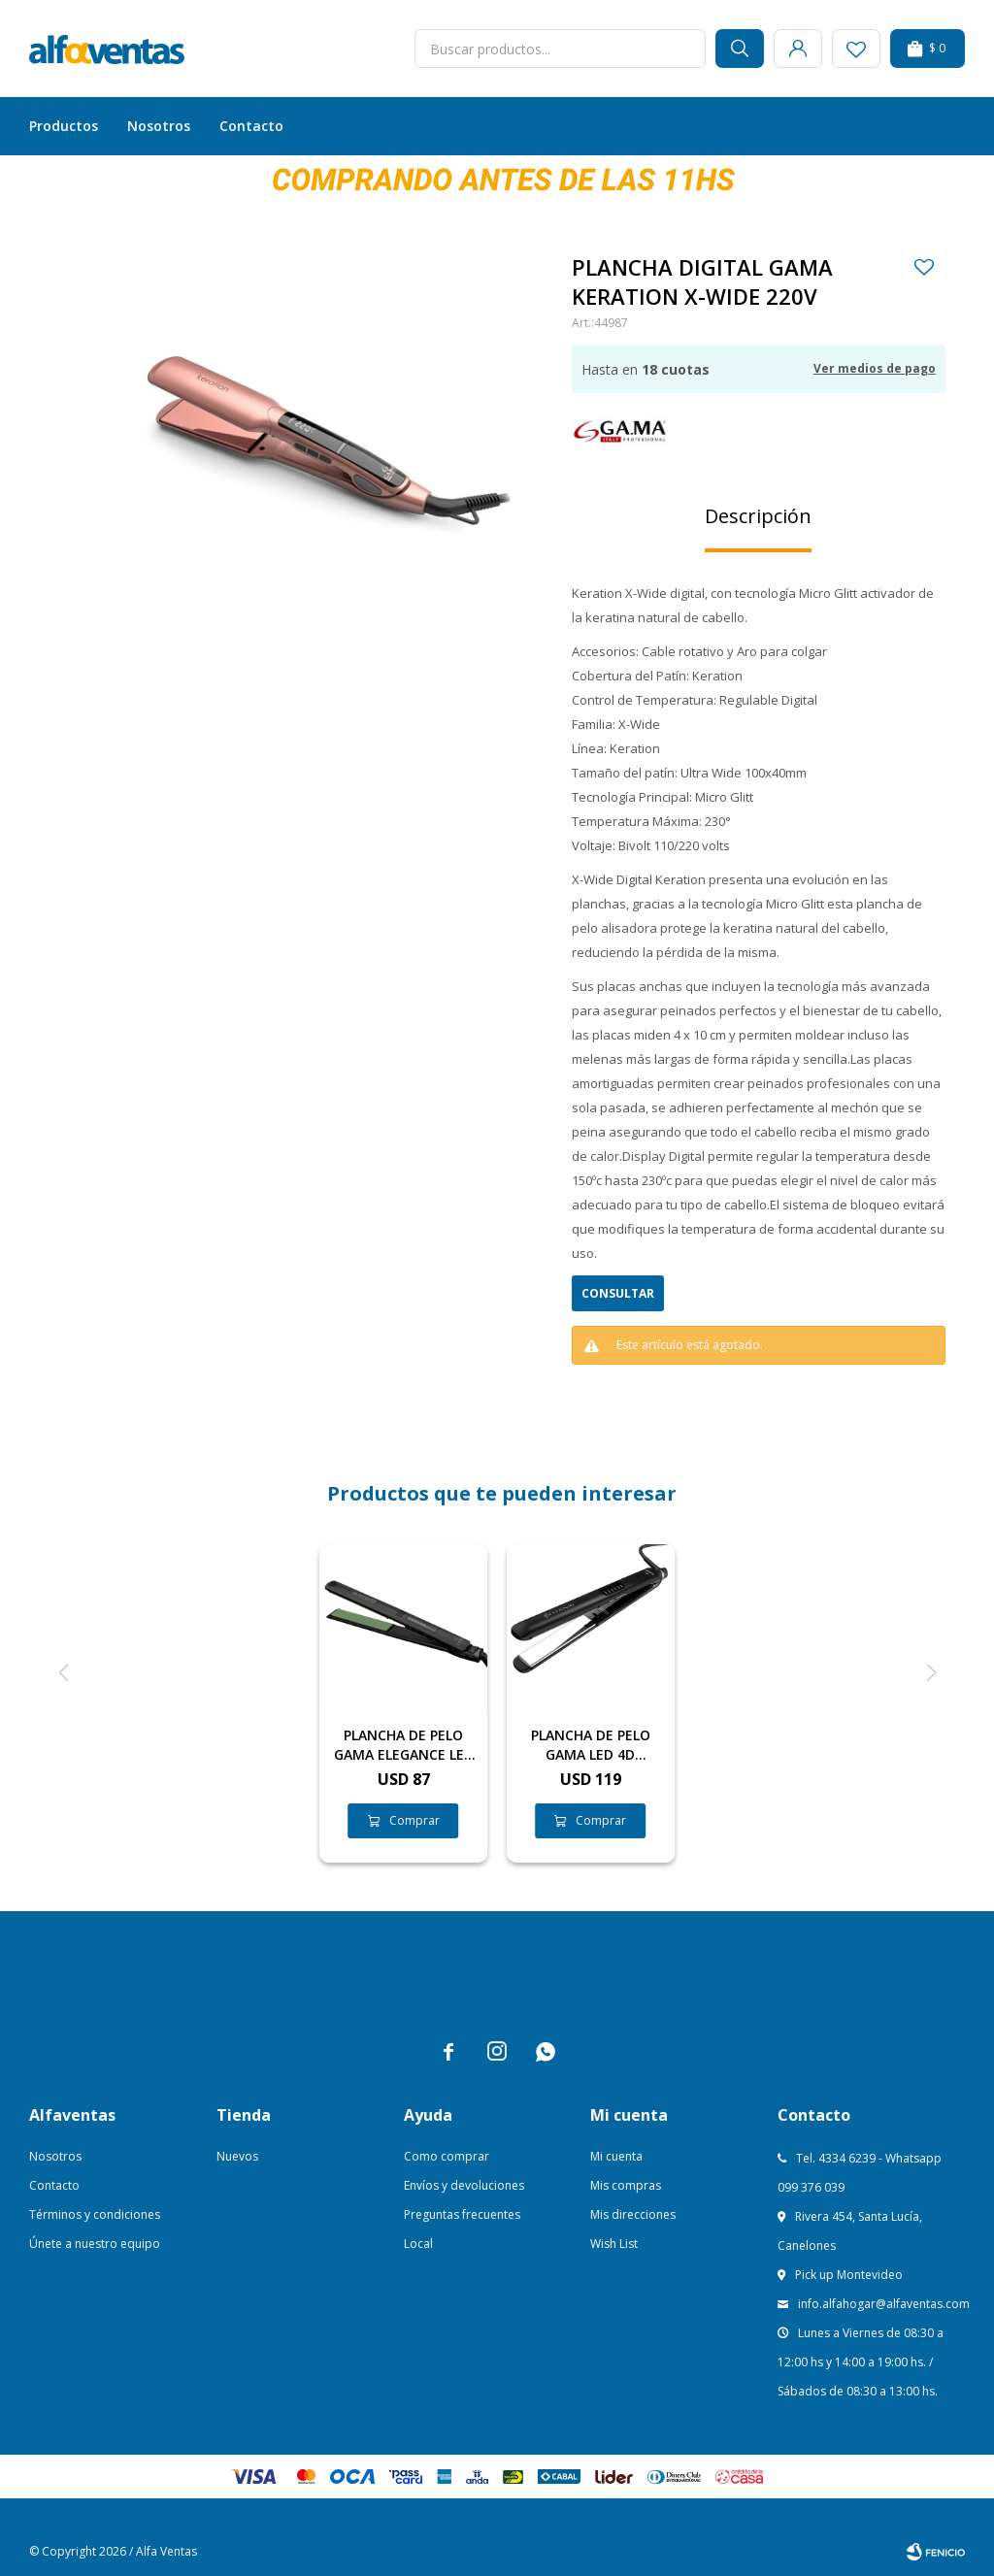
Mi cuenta (616, 2156)
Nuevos (237, 2156)
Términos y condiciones (94, 2214)
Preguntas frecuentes (462, 2214)
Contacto (251, 125)
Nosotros (158, 125)
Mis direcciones (633, 2214)
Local (418, 2243)
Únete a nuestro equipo (94, 2243)
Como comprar (446, 2156)
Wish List (614, 2243)
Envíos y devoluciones (464, 2185)
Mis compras (625, 2185)
